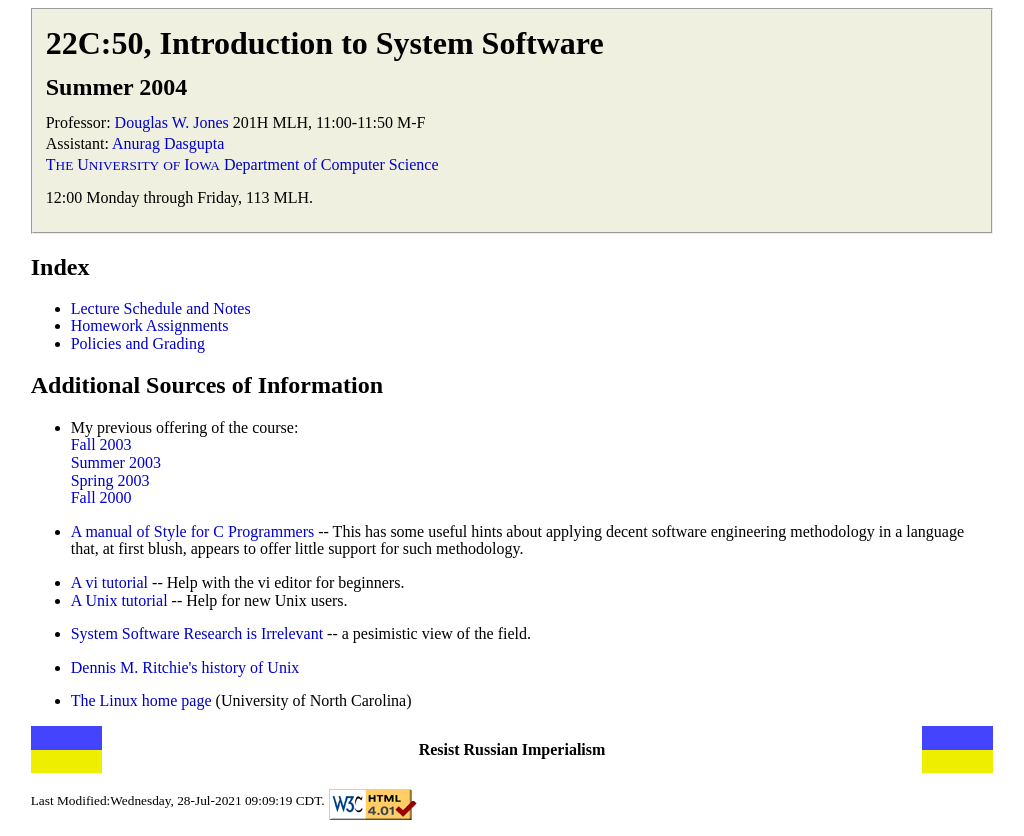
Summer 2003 (116, 462)
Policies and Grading (138, 343)
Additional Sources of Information (207, 385)
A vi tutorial (109, 582)
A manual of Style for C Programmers (193, 531)
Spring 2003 (110, 480)
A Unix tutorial (119, 600)
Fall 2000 (101, 497)
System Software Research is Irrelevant (197, 633)
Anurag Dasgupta (168, 143)
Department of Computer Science (331, 164)
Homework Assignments (150, 325)
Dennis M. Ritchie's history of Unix (185, 667)
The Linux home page (143, 700)
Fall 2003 (101, 444)
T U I (133, 164)
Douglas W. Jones (172, 122)
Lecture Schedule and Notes (161, 308)
